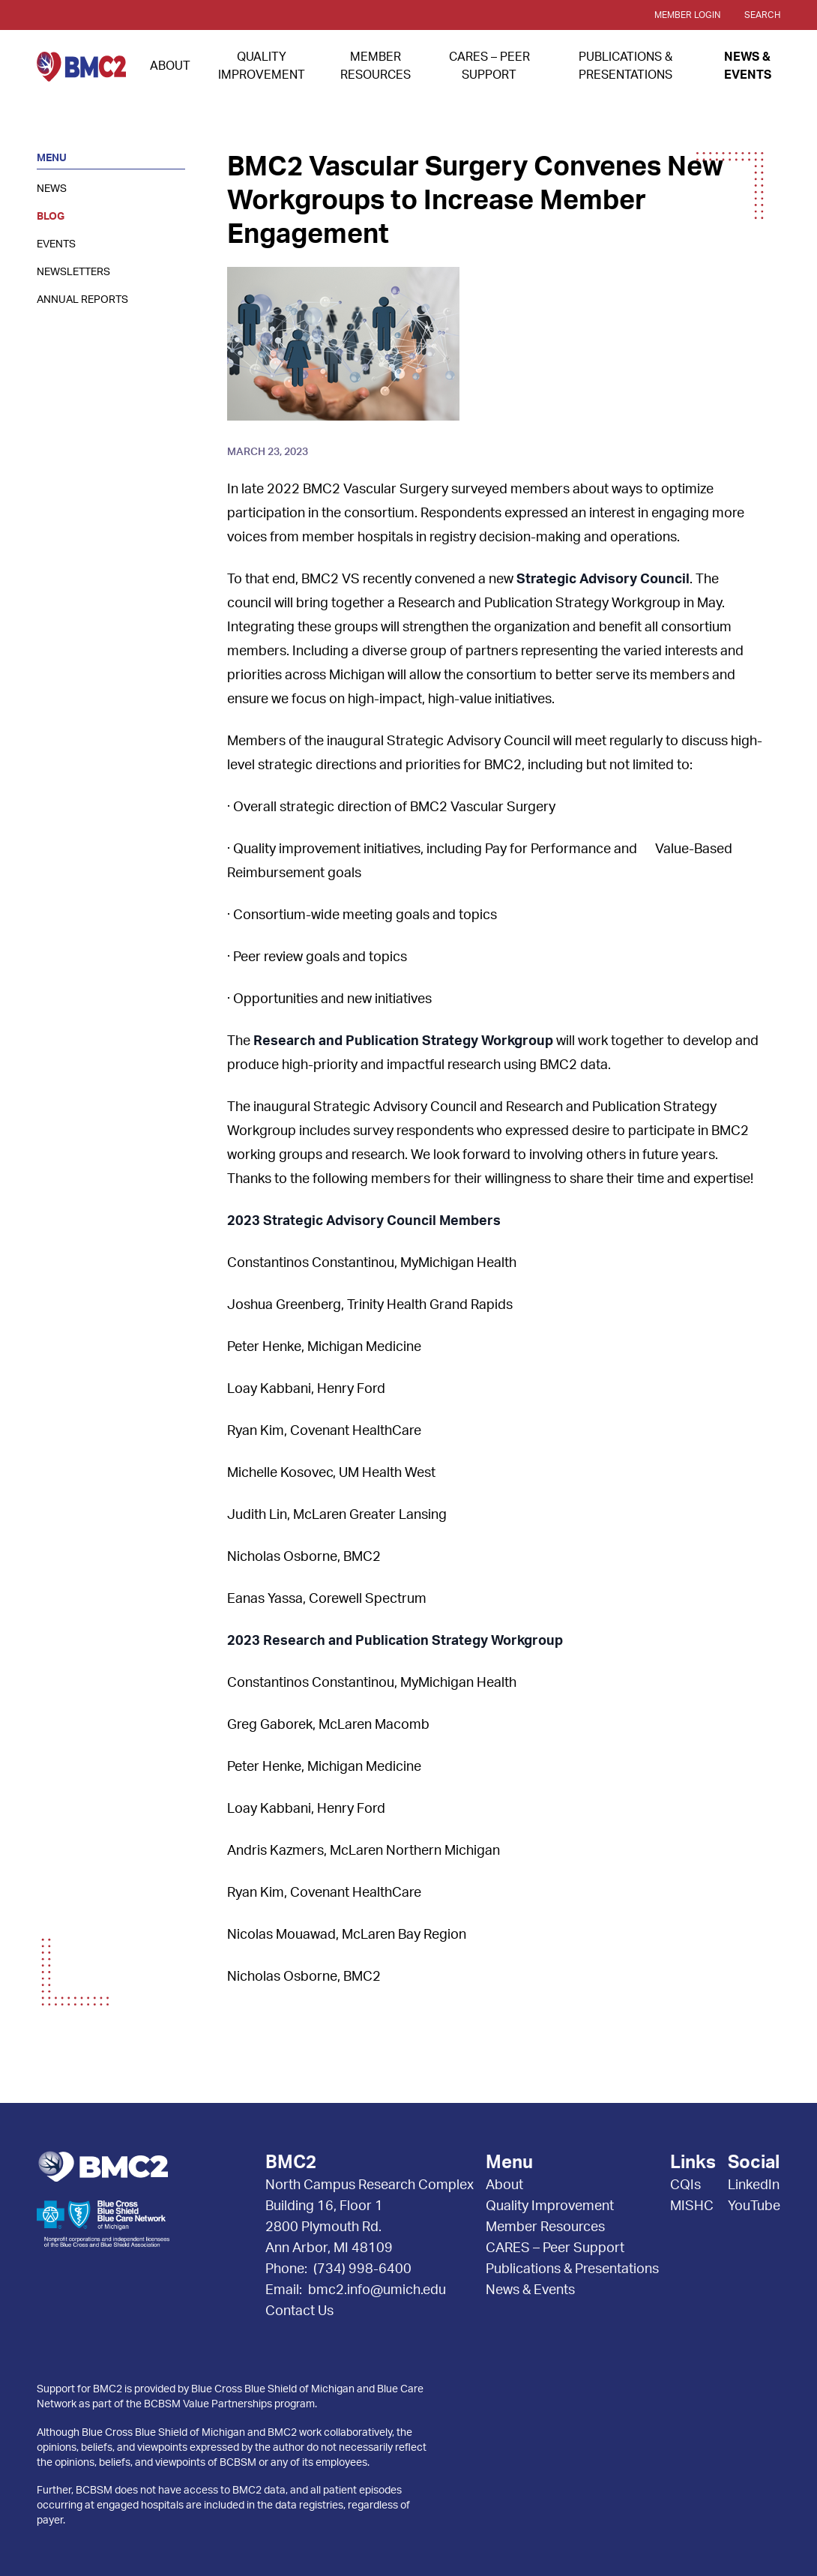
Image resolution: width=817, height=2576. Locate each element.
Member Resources (545, 2227)
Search (762, 14)
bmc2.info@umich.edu (377, 2290)
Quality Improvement (550, 2206)
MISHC (692, 2206)
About (170, 66)
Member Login (687, 14)
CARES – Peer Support (555, 2248)
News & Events (530, 2290)
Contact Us (299, 2311)
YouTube (754, 2206)
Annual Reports (82, 300)
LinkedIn (754, 2185)
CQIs (685, 2185)
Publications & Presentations (572, 2269)
